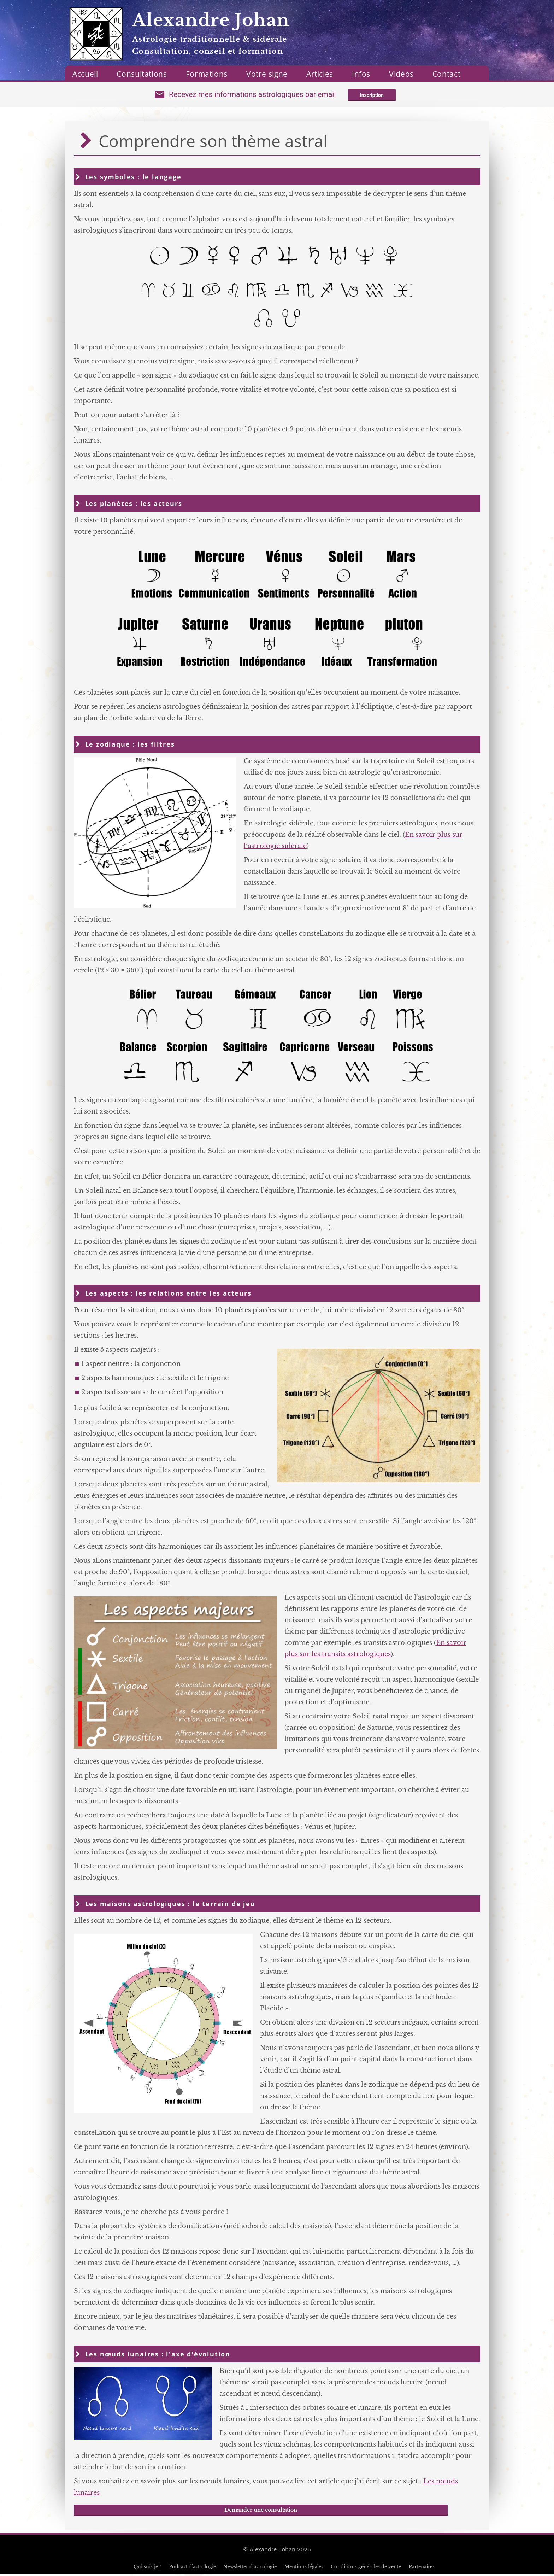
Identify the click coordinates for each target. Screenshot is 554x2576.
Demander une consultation (260, 2511)
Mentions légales (303, 2568)
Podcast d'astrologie (192, 2568)
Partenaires (422, 2568)
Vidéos (401, 74)
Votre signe (267, 74)
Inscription (372, 96)
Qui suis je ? (147, 2568)
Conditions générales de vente (366, 2568)
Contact (446, 74)
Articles (319, 74)
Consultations (142, 74)
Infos (361, 74)
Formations (207, 74)
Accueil (85, 74)
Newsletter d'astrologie (250, 2568)
